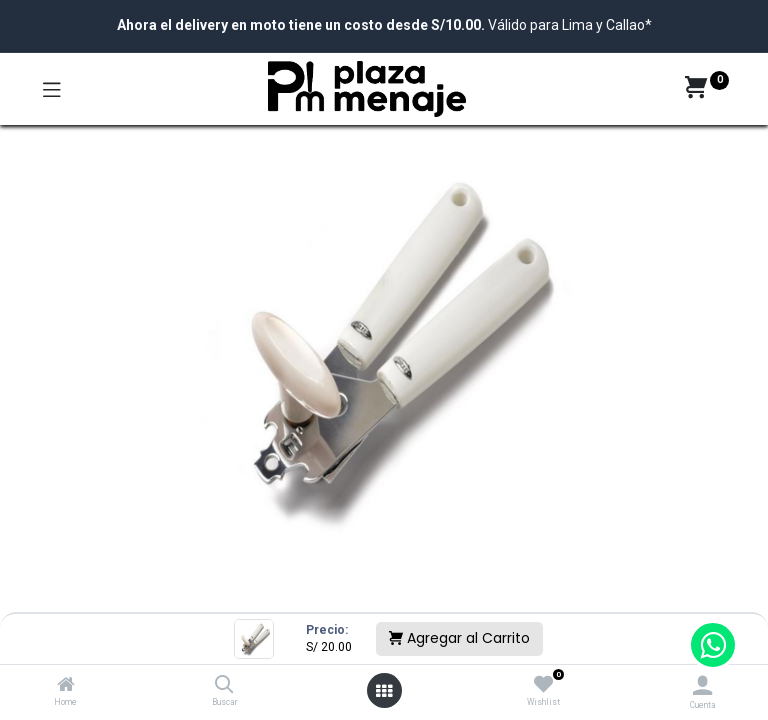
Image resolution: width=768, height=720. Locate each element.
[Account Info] (702, 685)
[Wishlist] (543, 685)
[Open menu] (384, 691)
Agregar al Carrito (459, 638)
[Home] (66, 686)
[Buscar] (224, 686)
